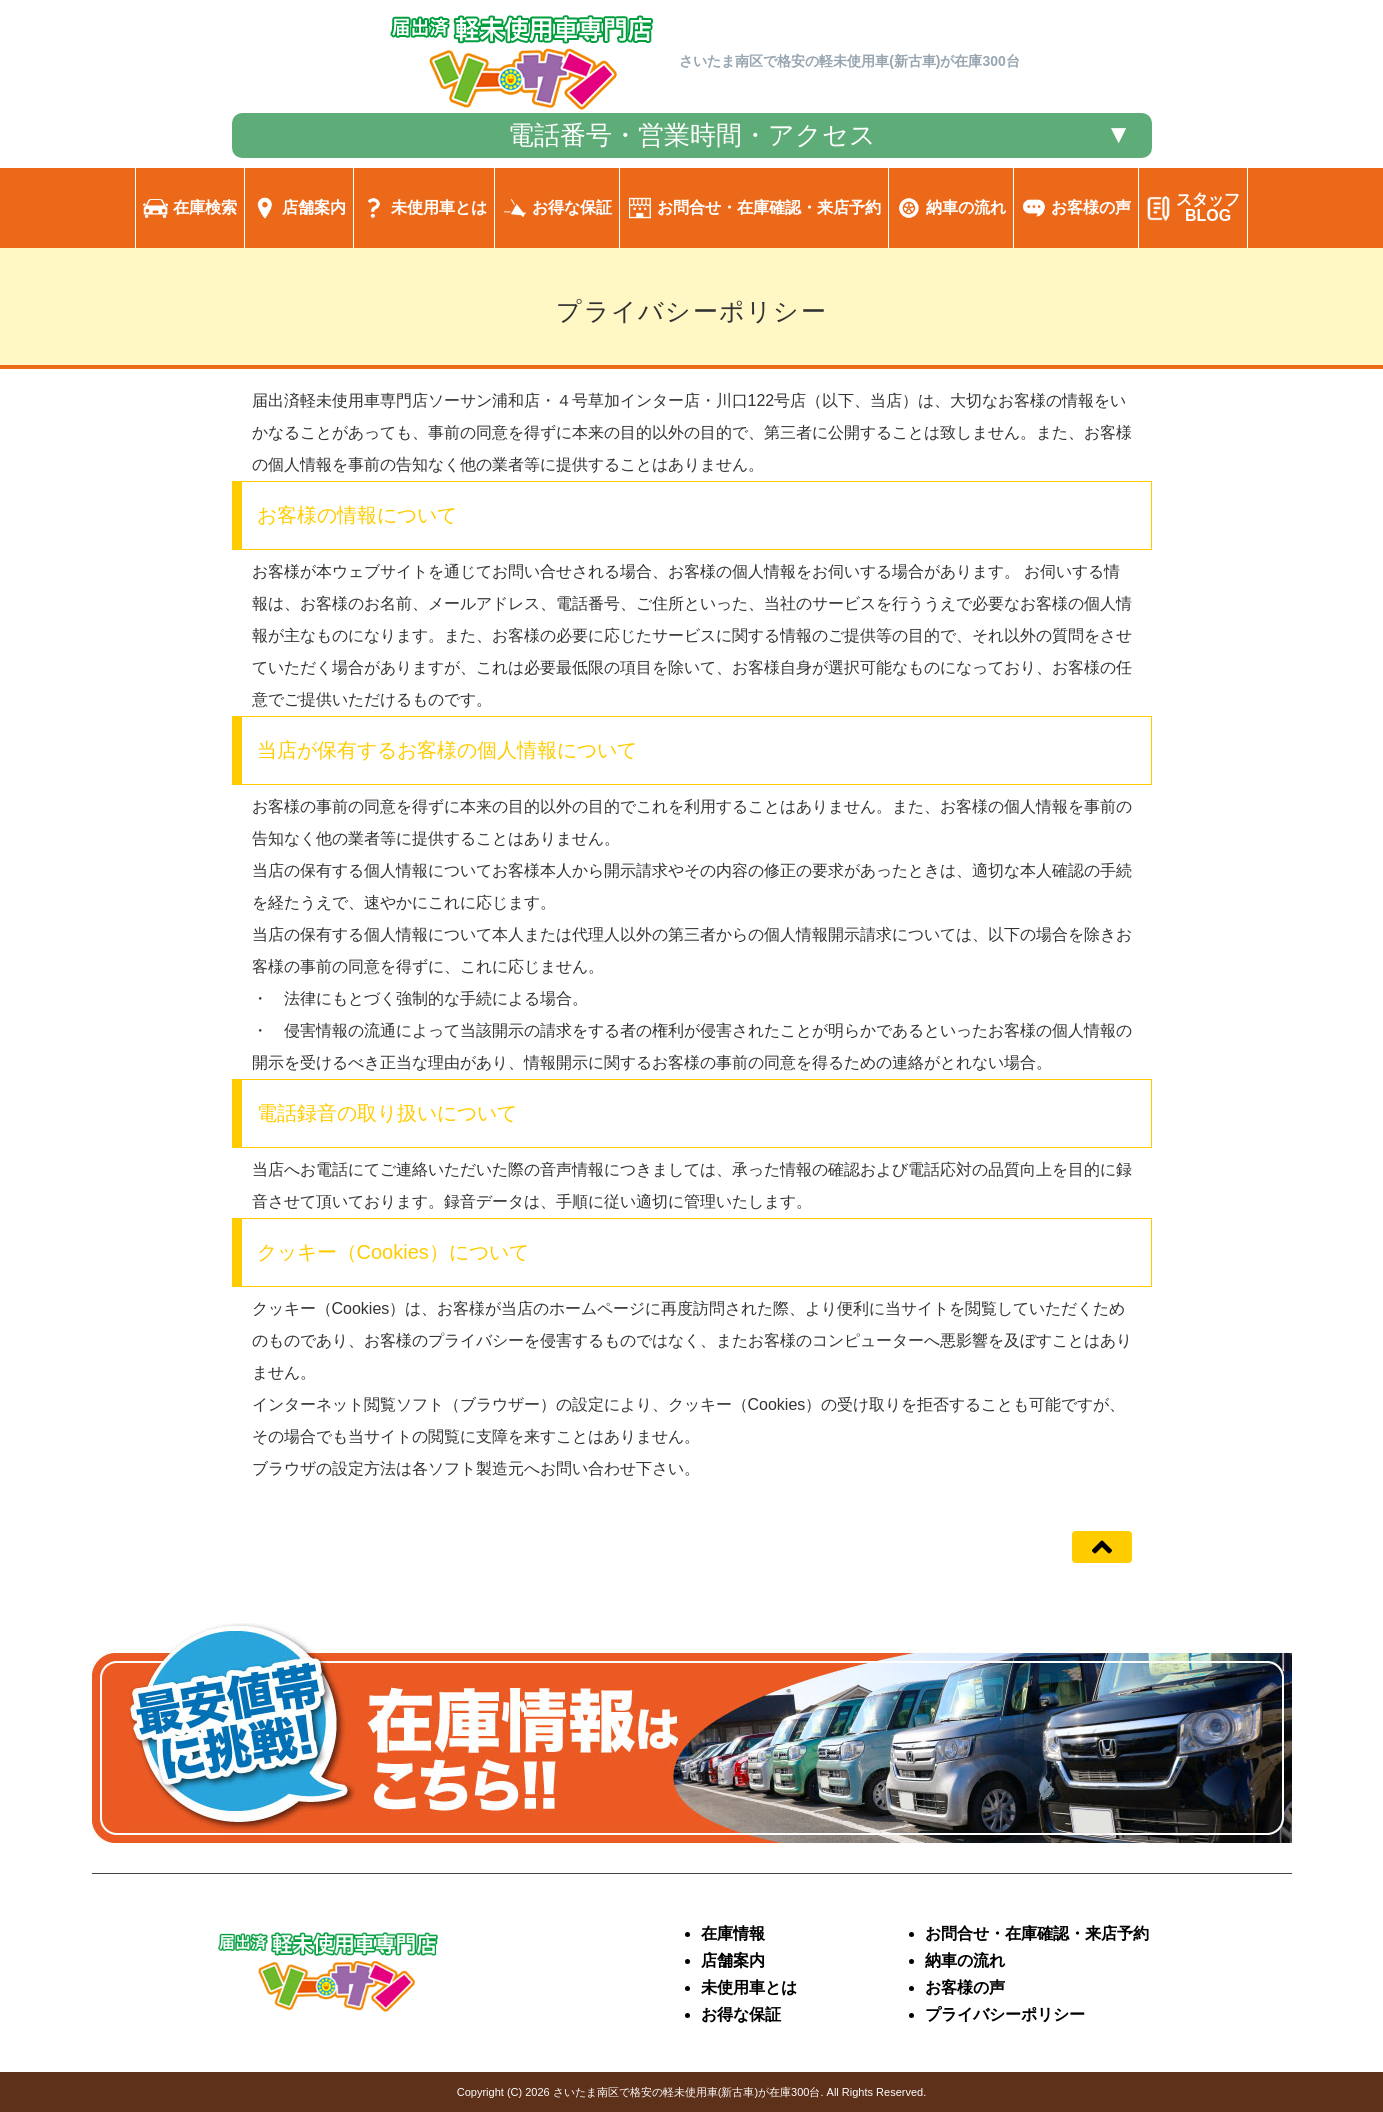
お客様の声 (965, 1987)
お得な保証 (741, 2014)
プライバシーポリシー (1005, 2014)
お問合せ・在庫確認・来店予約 (1037, 1933)
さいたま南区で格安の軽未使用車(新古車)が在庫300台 (687, 2092)
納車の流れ (965, 1960)
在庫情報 (733, 1933)
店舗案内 (733, 1960)
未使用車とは (749, 1987)
